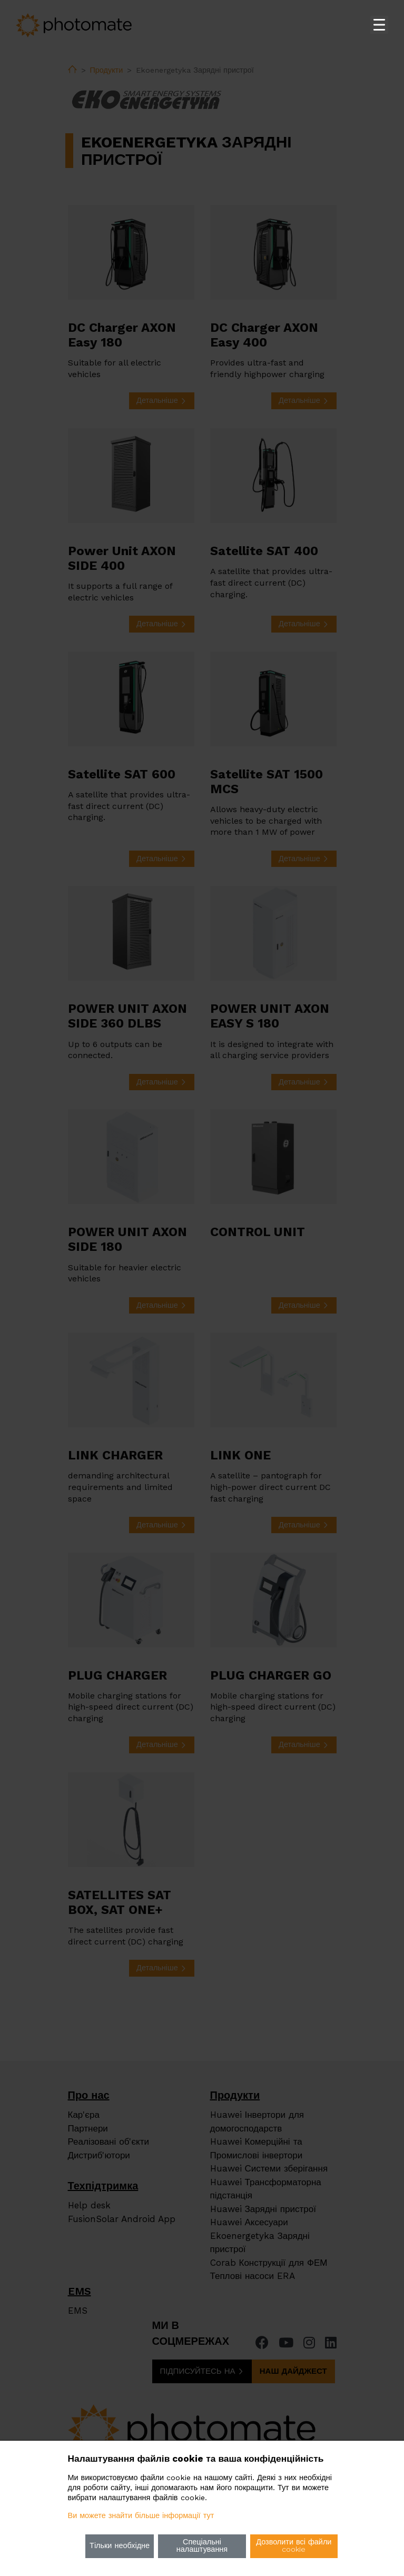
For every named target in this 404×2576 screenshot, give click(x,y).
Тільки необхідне (120, 2545)
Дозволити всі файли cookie (293, 2546)
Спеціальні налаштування (202, 2546)
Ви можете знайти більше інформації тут (141, 2515)
